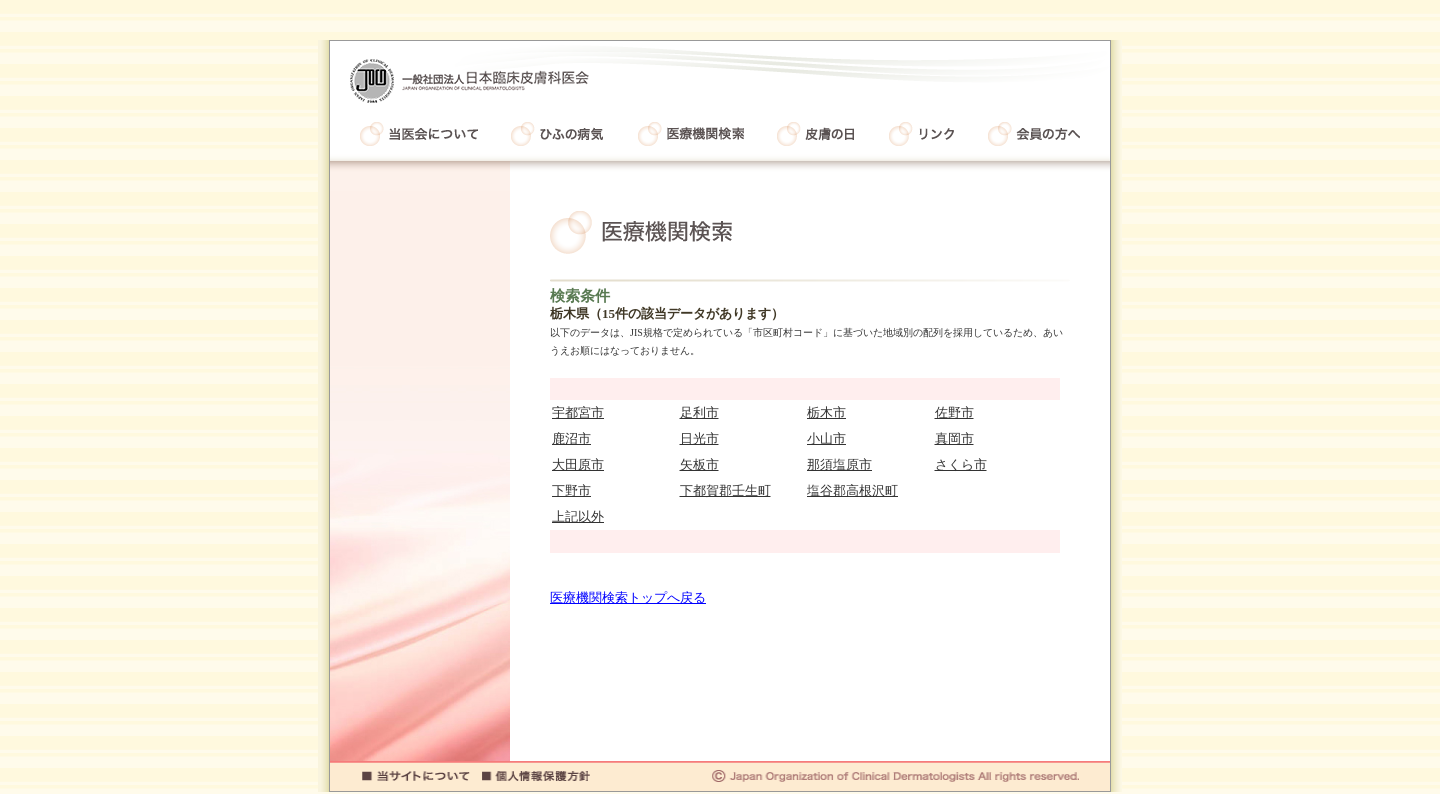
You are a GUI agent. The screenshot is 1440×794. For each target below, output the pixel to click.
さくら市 (961, 464)
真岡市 (954, 438)
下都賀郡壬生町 (725, 490)
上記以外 (578, 516)
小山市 (826, 438)
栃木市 (826, 412)
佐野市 (954, 412)
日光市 (699, 438)
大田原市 (578, 464)
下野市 (571, 490)
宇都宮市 (578, 412)
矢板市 (699, 464)
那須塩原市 (839, 464)
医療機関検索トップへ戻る (628, 597)
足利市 (699, 412)
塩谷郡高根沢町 (852, 490)
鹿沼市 (571, 438)
